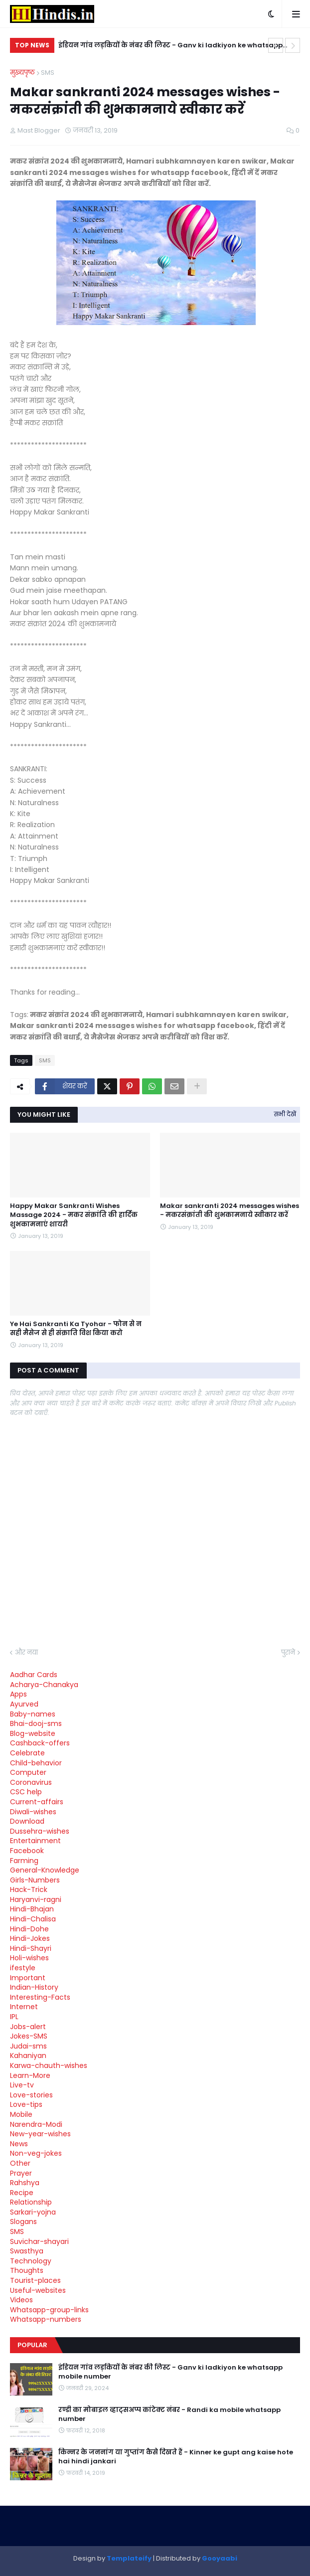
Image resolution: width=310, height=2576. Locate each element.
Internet (24, 2007)
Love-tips (26, 2104)
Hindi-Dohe (29, 1929)
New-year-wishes (40, 2134)
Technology (30, 2261)
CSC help (26, 1792)
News (19, 2144)
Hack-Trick (28, 1889)
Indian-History (34, 1987)
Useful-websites (38, 2290)
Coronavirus (31, 1782)
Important (27, 1978)
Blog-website (32, 1733)
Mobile (21, 2114)
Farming (24, 1861)
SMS (47, 72)
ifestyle (22, 1968)
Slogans (23, 2222)
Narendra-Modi (36, 2124)
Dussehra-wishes (39, 1831)
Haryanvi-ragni (35, 1899)
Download (27, 1821)
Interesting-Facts (40, 1997)
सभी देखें (285, 1114)
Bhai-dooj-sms (36, 1723)
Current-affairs (36, 1802)
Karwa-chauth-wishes (48, 2065)
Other (20, 2163)
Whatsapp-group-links (49, 2310)
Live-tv (22, 2085)
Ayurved (24, 1704)
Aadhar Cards (33, 1675)
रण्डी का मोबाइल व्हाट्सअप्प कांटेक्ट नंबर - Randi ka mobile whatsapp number (169, 2414)
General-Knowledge (44, 1870)
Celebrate (27, 1753)
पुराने (288, 1652)
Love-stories (31, 2095)
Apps (18, 1694)
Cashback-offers (40, 1743)
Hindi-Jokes (30, 1938)
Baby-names (32, 1714)
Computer (28, 1772)
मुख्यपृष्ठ (22, 72)
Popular (32, 2345)
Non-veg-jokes (36, 2153)
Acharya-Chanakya (44, 1685)
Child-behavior (36, 1763)
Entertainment (35, 1841)
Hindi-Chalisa (33, 1919)
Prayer (21, 2173)
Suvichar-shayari (39, 2241)
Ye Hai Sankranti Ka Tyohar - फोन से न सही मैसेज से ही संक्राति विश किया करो (76, 1329)
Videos (21, 2300)
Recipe (21, 2193)
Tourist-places (35, 2280)
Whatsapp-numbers (45, 2319)
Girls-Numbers (35, 1880)
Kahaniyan (28, 2056)
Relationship (31, 2202)
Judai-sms (28, 2046)
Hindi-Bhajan (32, 1909)
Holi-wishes (29, 1958)
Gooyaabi (219, 2558)
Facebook (27, 1851)
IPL (14, 2017)
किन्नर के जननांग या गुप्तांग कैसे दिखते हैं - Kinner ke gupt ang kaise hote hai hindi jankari (175, 2457)
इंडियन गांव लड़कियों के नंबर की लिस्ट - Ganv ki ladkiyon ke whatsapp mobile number (170, 46)
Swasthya (26, 2251)
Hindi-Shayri (30, 1948)
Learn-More (30, 2075)
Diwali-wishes (33, 1812)
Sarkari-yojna (33, 2212)
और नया (26, 1652)
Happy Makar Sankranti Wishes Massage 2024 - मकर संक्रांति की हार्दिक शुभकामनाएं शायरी (74, 1215)
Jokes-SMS (28, 2036)
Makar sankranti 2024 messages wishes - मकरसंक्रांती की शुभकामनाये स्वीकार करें (229, 1210)
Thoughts (26, 2270)
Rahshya (24, 2183)
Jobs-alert (28, 2027)
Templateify (129, 2558)
